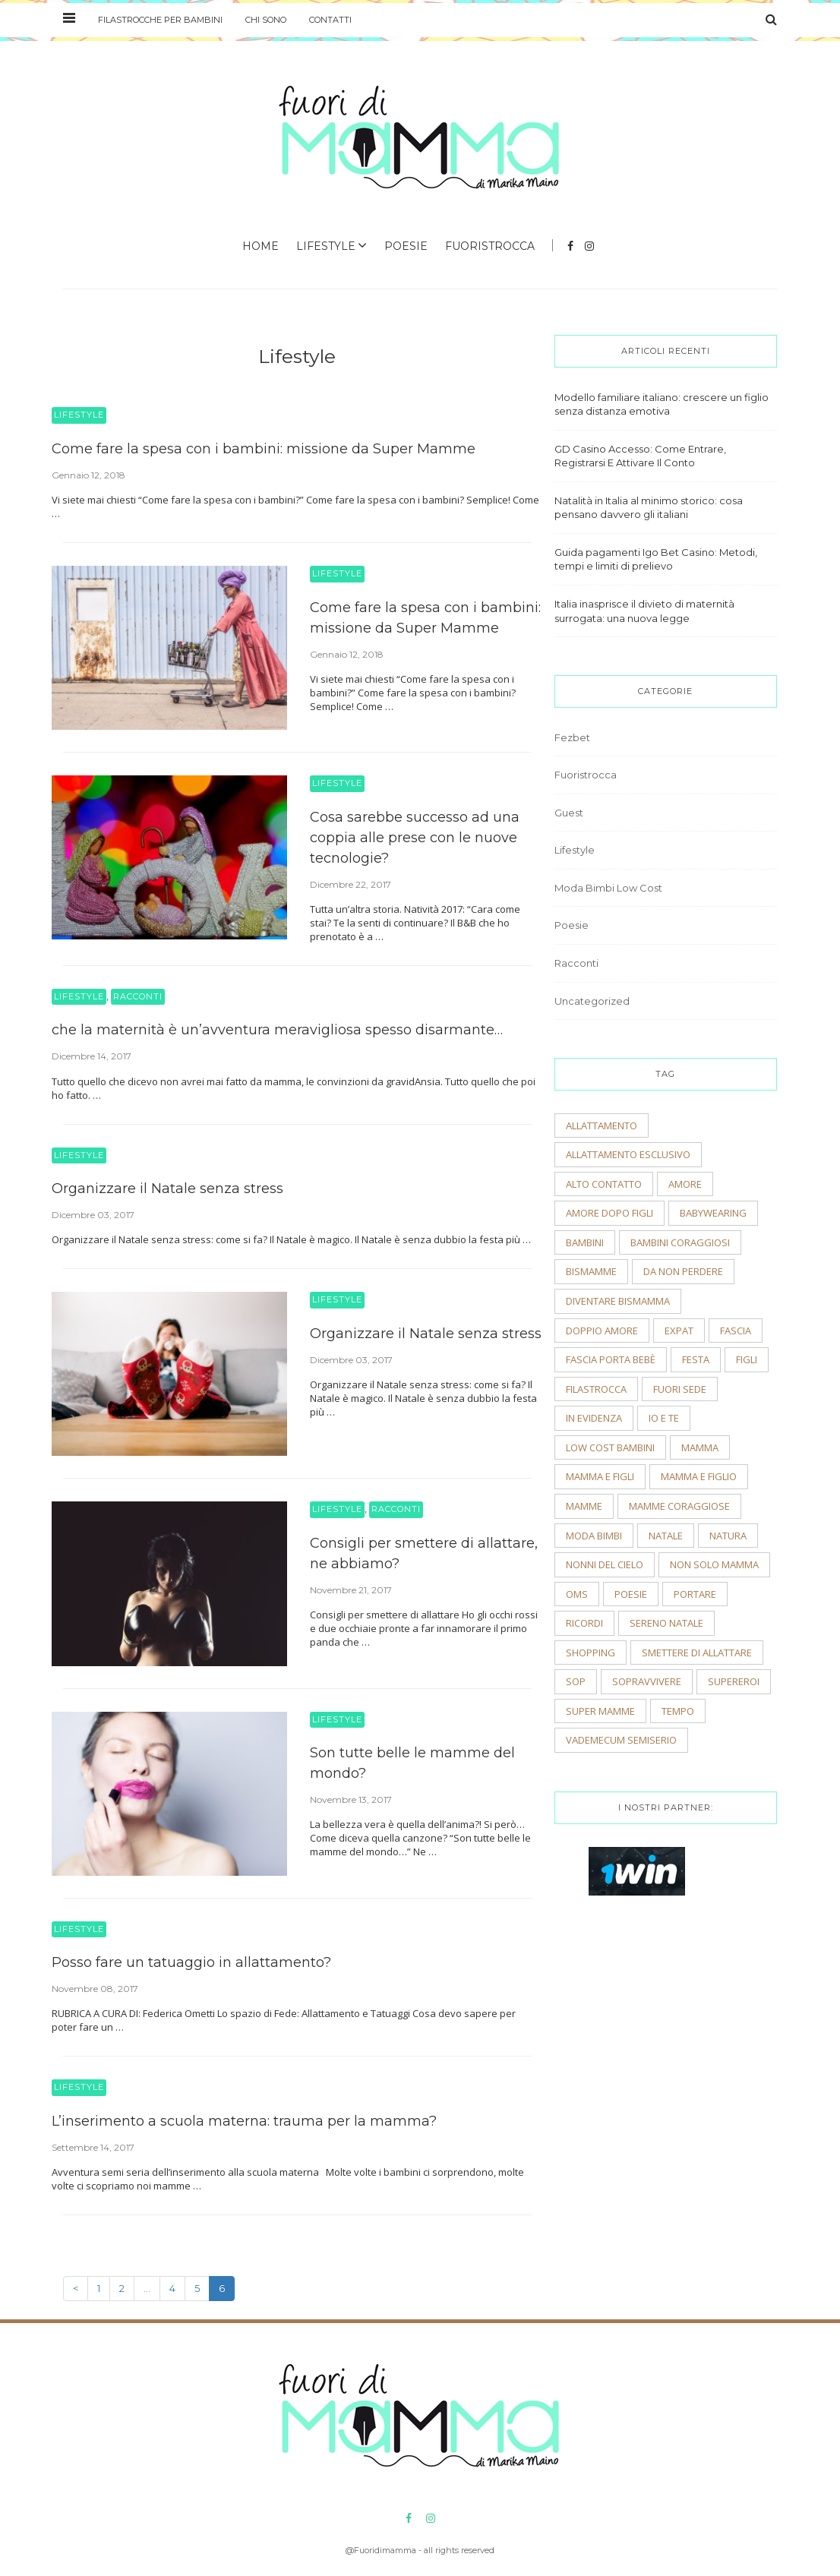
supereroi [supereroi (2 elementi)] (733, 1681)
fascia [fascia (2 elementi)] (735, 1330)
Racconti (138, 996)
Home (260, 246)
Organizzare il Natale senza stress (167, 1188)
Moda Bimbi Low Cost (608, 888)
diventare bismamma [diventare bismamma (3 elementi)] (618, 1301)
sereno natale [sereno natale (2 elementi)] (666, 1623)
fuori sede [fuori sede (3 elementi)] (679, 1389)
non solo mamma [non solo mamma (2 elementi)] (714, 1564)
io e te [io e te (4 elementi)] (664, 1418)
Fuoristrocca (490, 246)
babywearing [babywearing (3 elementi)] (713, 1213)
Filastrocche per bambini (160, 19)
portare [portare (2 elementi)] (695, 1594)
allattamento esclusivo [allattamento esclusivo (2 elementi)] (628, 1154)
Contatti (330, 19)
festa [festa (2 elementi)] (695, 1359)
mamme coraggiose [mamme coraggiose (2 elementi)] (679, 1506)
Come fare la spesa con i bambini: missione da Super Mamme (263, 448)
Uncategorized (592, 1001)
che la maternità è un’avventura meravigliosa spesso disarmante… (277, 1029)
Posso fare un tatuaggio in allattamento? (191, 1962)
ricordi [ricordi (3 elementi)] (584, 1623)
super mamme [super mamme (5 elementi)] (600, 1711)
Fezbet (572, 737)
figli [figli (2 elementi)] (746, 1359)
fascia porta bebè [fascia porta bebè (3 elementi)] (610, 1359)
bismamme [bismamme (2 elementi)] (591, 1271)
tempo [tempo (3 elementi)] (678, 1711)
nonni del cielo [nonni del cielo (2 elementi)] (604, 1564)
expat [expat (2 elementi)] (679, 1330)
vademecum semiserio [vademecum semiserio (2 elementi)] (621, 1740)
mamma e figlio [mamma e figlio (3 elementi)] (699, 1476)
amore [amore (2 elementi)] (685, 1184)
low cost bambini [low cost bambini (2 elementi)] (610, 1447)
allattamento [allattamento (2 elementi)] (601, 1125)
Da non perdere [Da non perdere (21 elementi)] (683, 1271)
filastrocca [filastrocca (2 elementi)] (596, 1389)
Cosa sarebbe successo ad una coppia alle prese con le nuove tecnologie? (414, 838)
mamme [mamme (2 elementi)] (584, 1506)
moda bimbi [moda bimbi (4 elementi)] (594, 1535)
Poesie (406, 246)
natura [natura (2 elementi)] (728, 1535)
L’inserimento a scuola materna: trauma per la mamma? (244, 2121)
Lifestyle (325, 246)
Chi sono (265, 19)
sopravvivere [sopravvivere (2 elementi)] (646, 1681)
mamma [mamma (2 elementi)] (699, 1447)
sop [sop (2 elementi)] (576, 1681)
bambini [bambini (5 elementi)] (585, 1242)
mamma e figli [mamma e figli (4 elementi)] (600, 1476)
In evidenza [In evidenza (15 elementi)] (594, 1418)
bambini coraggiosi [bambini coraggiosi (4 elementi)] (680, 1242)
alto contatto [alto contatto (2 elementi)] (604, 1184)
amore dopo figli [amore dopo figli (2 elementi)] (609, 1213)
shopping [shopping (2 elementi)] (590, 1652)
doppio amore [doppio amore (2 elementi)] (602, 1330)
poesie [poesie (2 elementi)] (630, 1594)
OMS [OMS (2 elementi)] (577, 1594)
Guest (568, 813)
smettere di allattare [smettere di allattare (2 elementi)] (697, 1652)
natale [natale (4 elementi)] (666, 1535)
